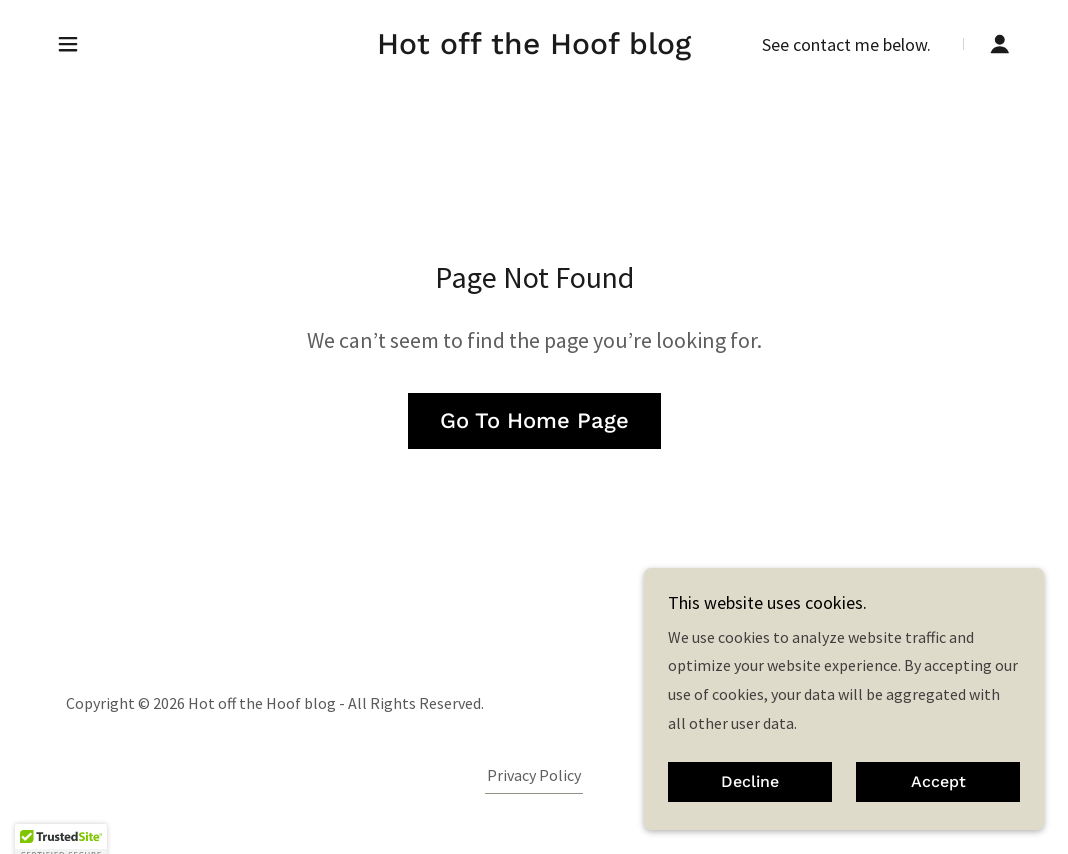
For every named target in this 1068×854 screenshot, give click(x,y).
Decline (750, 809)
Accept (938, 809)
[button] (68, 44)
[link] (534, 48)
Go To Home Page (534, 420)
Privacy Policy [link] (534, 775)
